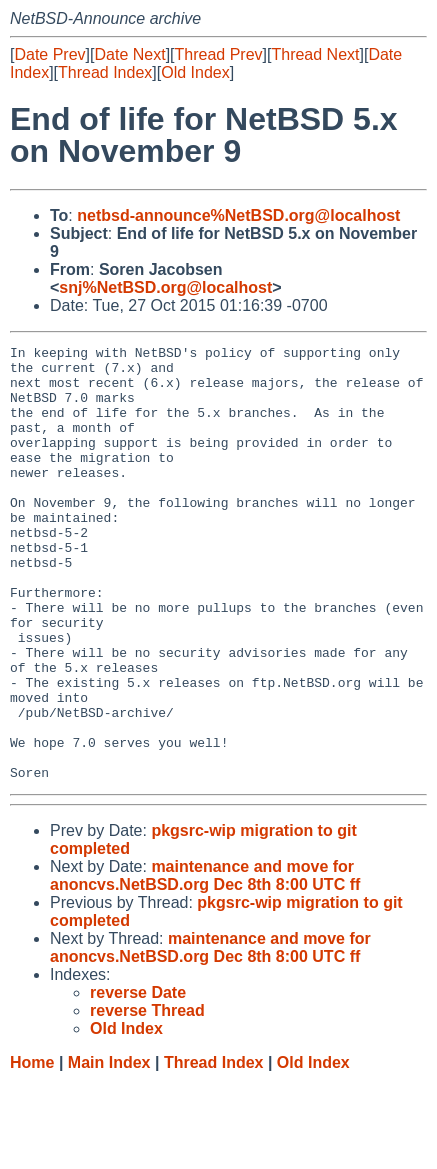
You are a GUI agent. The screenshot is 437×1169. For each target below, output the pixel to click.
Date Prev (49, 54)
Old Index (195, 72)
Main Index (109, 1149)
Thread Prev (219, 54)
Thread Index (105, 72)
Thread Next (315, 54)
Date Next (129, 54)
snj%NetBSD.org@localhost (165, 287)
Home (32, 1149)
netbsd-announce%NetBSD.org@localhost (238, 215)
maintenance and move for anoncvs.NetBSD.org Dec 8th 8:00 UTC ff (205, 962)
